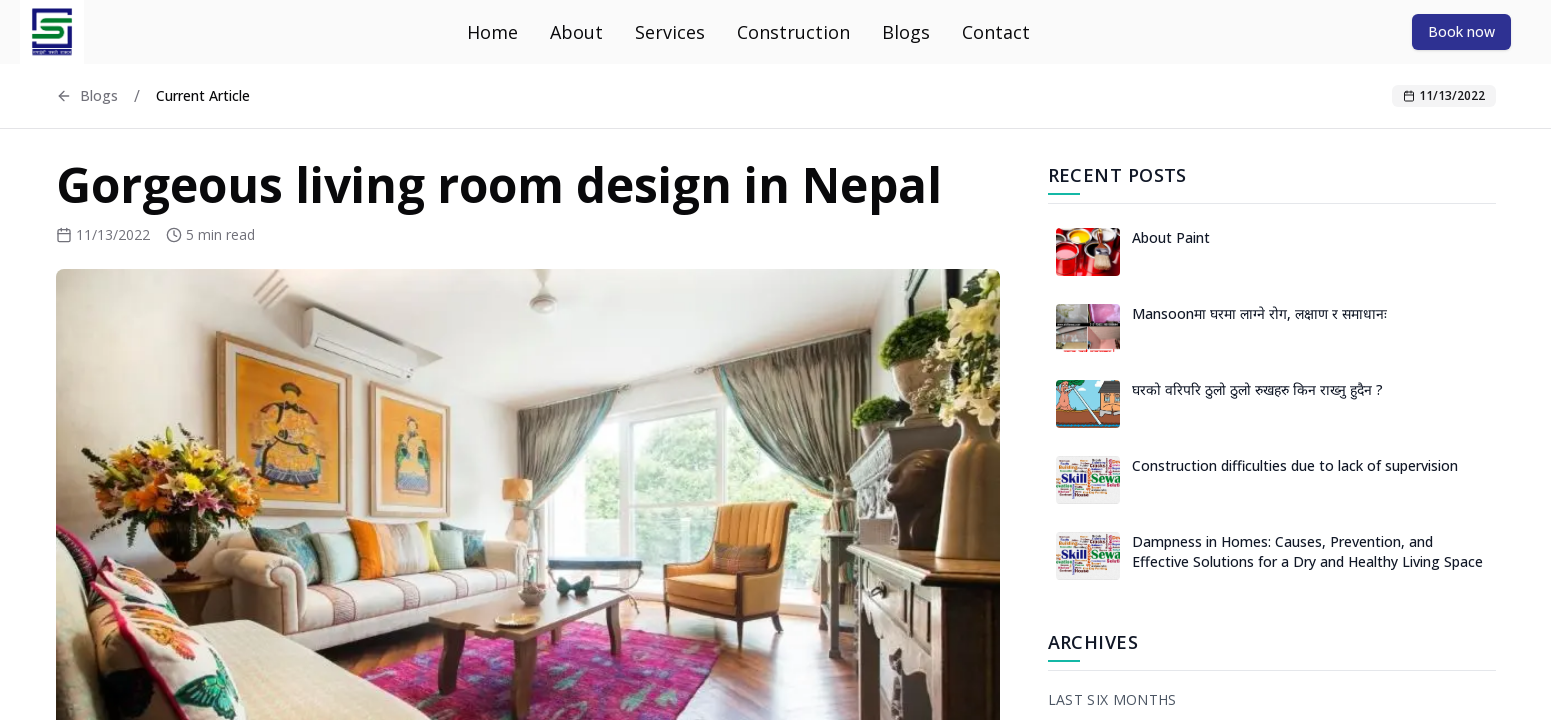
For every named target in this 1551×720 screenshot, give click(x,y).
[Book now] (1461, 31)
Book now (1461, 31)
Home (492, 32)
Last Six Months (1112, 699)
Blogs (906, 32)
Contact (996, 32)
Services (670, 32)
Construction (793, 32)
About (576, 32)
